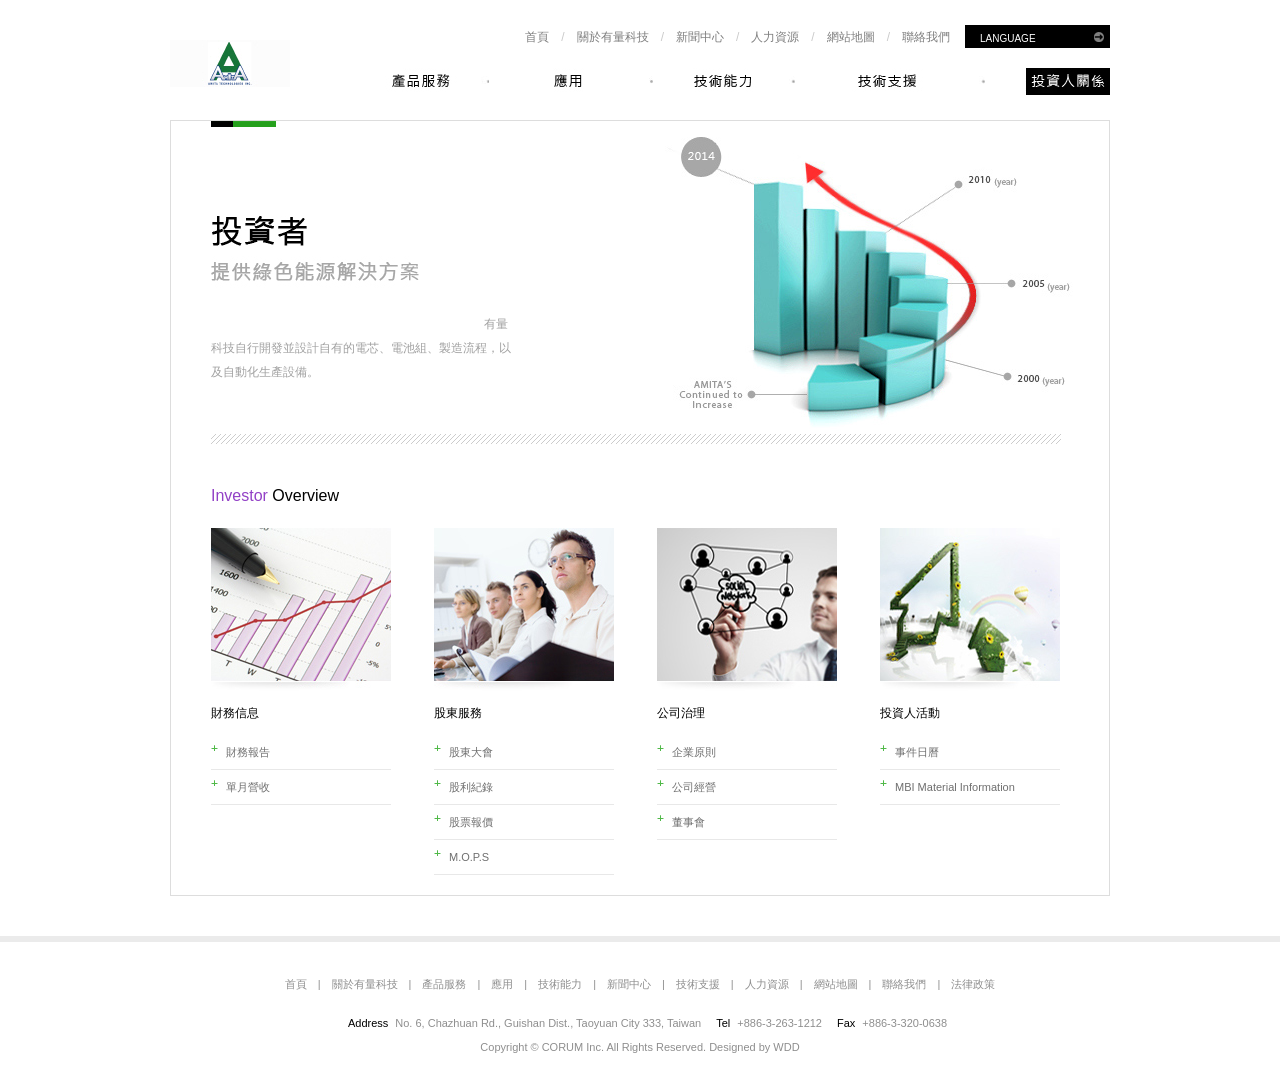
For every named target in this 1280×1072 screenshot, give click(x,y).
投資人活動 (910, 713)
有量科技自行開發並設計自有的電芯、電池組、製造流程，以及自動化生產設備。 (361, 348)
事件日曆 (917, 752)
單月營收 (248, 787)
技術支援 (698, 984)
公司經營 (694, 787)
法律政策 (973, 984)
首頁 (537, 37)
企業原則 (694, 752)
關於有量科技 (613, 37)
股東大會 (471, 752)
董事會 (688, 822)
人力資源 (775, 37)
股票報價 (471, 822)
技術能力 (560, 984)
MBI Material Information (955, 787)
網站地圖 (851, 37)
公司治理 (681, 713)
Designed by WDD (754, 1047)
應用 (502, 984)
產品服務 (444, 984)
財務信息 (235, 713)
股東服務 (458, 713)
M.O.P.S (469, 857)
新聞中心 (700, 37)
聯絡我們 (926, 37)
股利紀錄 (471, 787)
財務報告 (248, 752)
